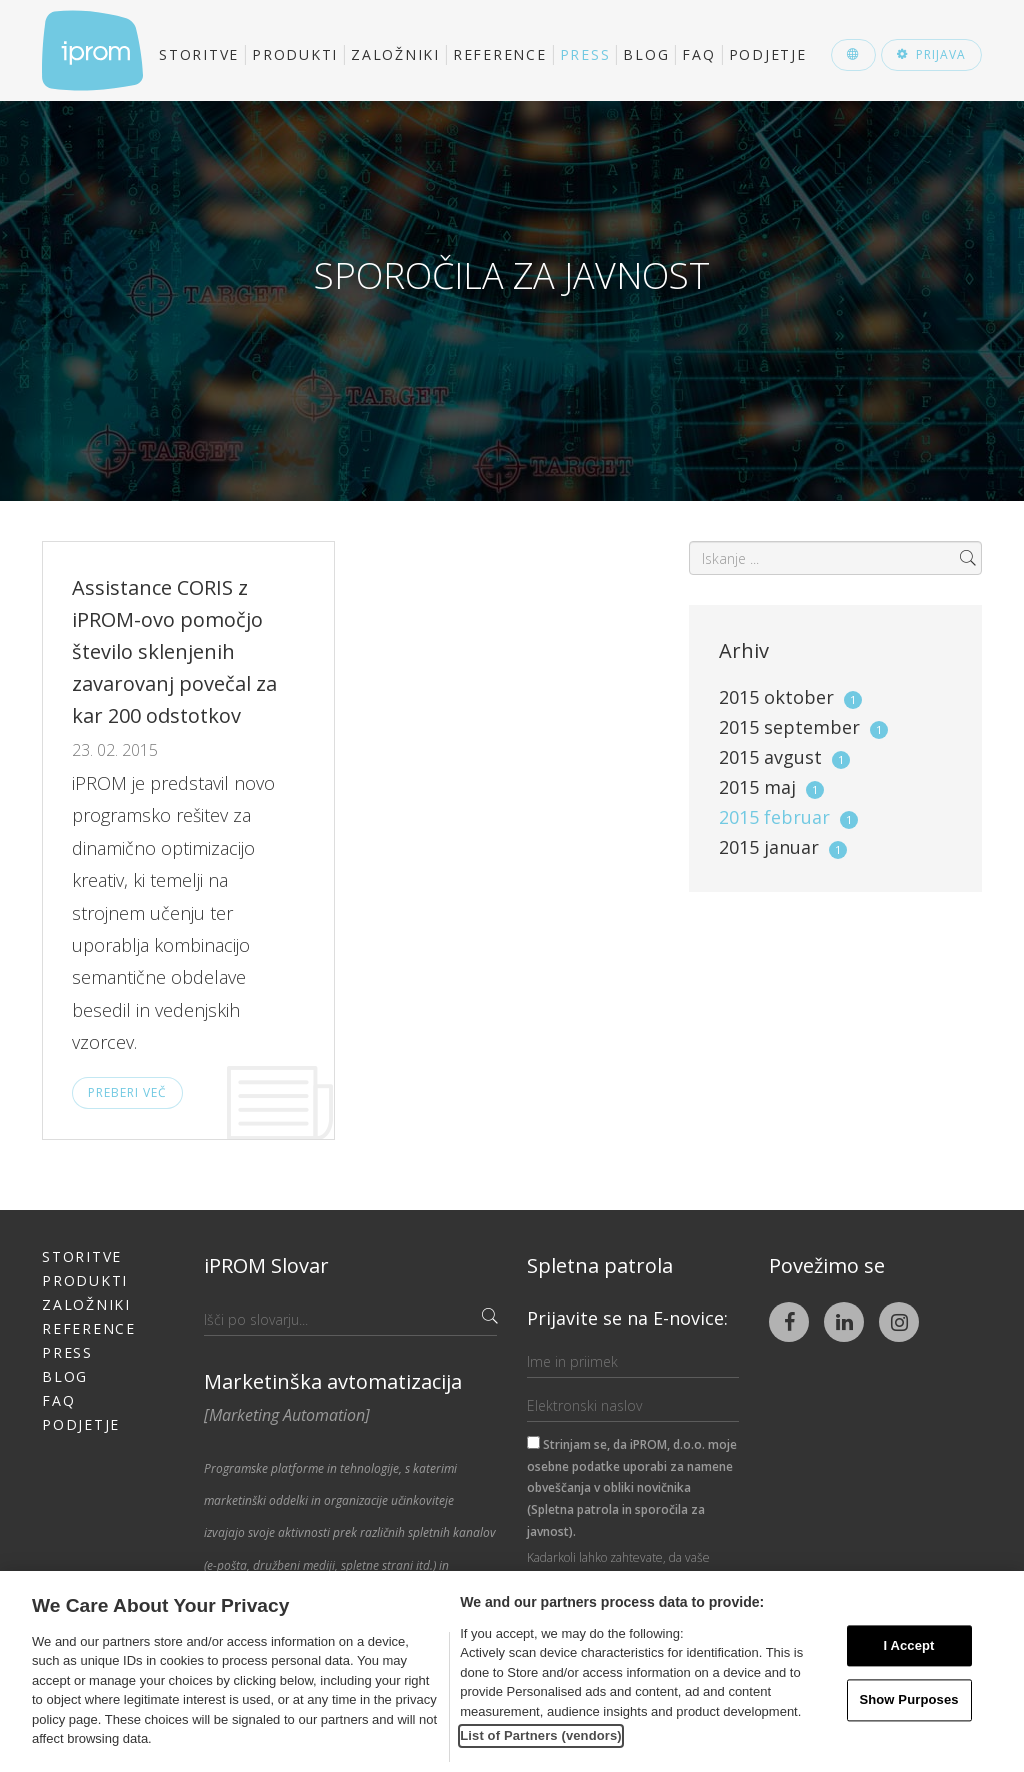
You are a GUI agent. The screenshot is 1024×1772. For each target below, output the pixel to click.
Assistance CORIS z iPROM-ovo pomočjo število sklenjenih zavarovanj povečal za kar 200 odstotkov (174, 651)
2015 (790, 697)
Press (585, 54)
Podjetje (768, 54)
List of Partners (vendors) (541, 1735)
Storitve (199, 54)
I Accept (908, 1645)
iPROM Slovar (266, 1265)
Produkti (295, 54)
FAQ (698, 54)
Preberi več (127, 1092)
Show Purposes (908, 1700)
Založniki (395, 54)
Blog (646, 54)
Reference (500, 54)
